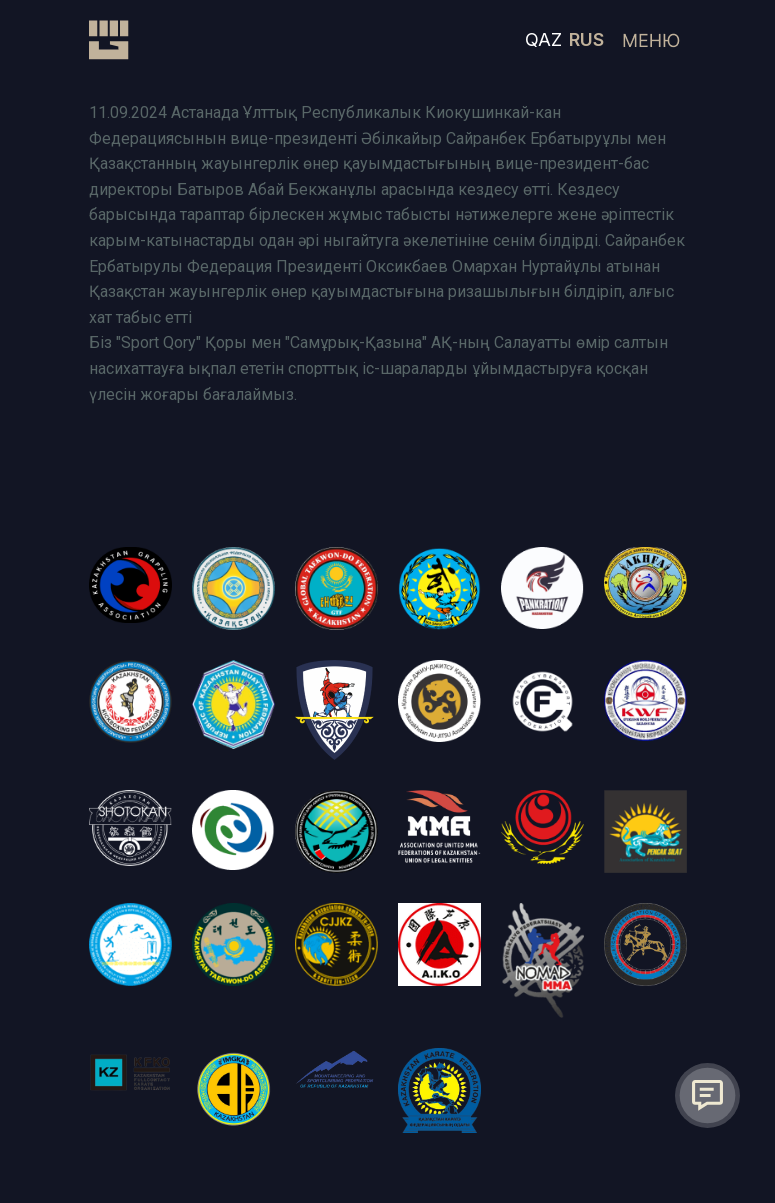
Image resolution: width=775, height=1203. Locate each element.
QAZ (543, 39)
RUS (586, 39)
